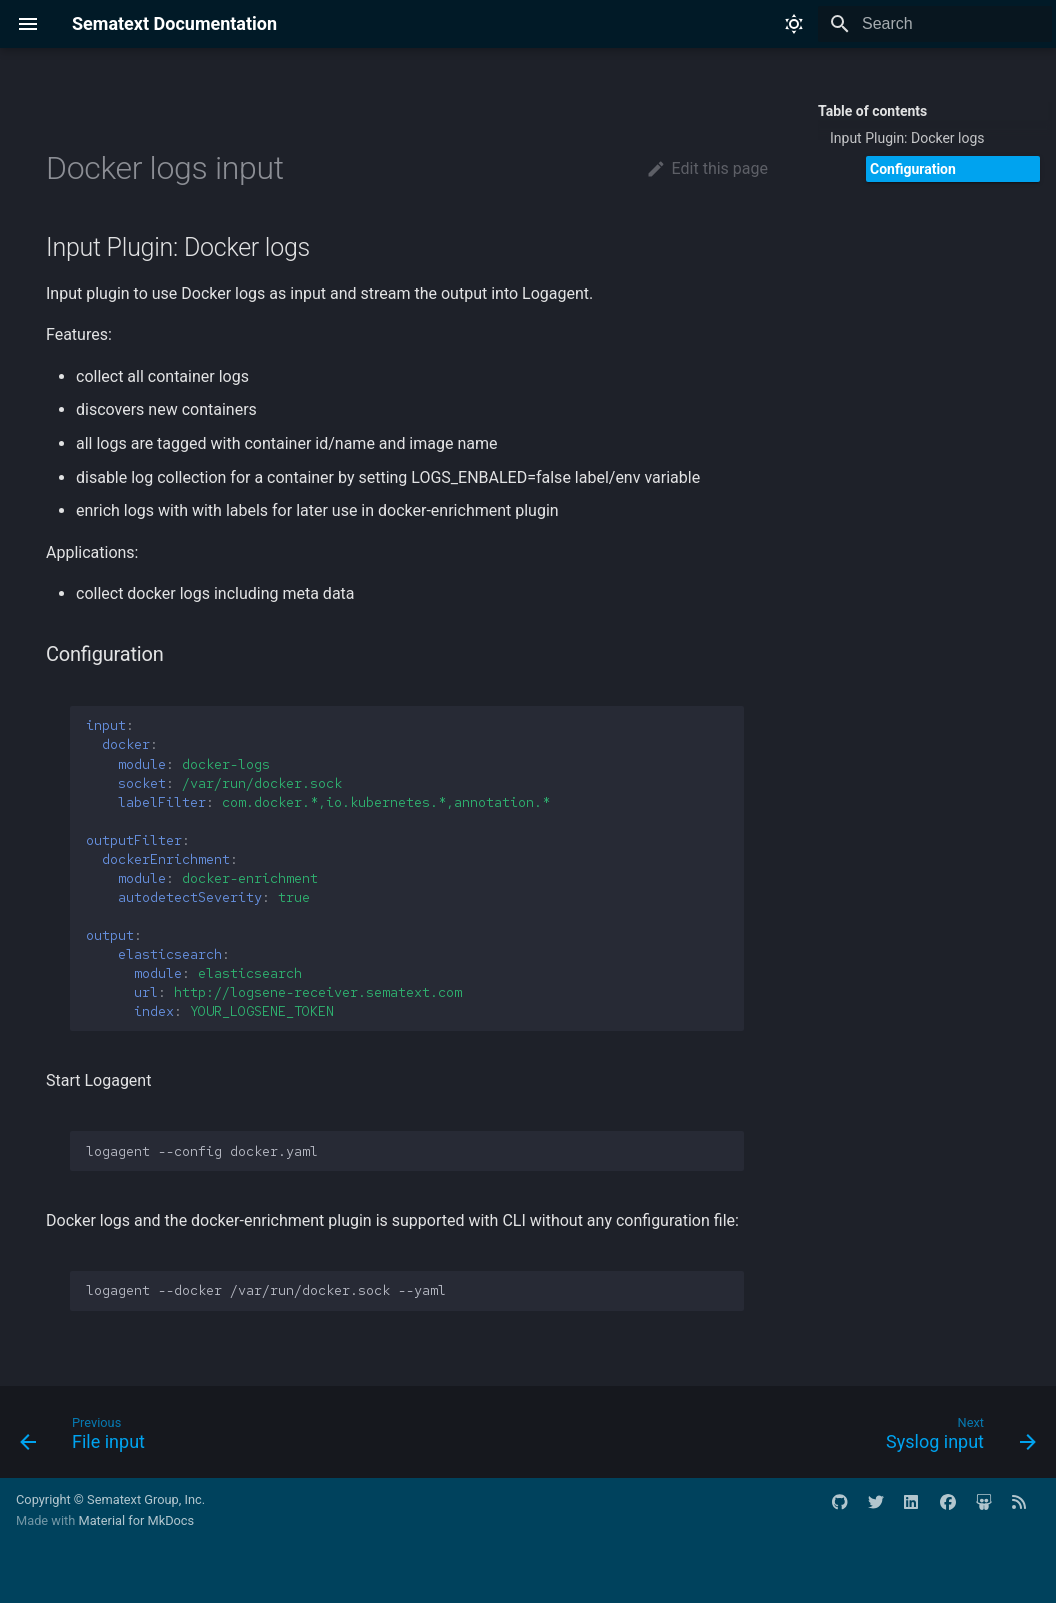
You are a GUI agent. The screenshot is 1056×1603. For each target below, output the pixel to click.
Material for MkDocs (136, 1520)
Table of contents (872, 111)
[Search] (935, 24)
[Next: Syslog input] (955, 1438)
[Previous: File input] (88, 1438)
